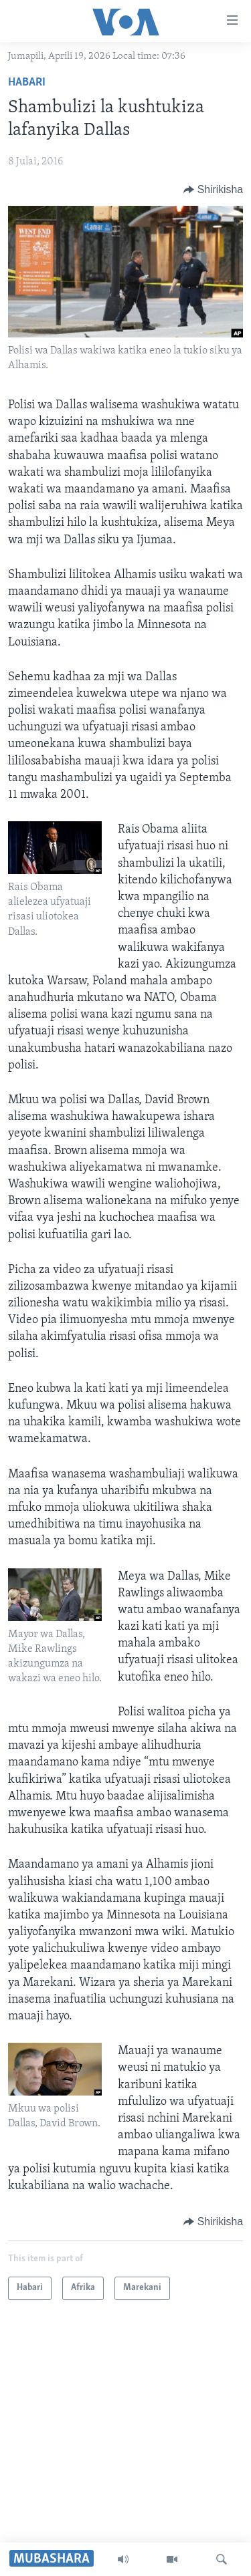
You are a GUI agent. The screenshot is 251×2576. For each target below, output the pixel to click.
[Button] (213, 189)
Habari (27, 82)
